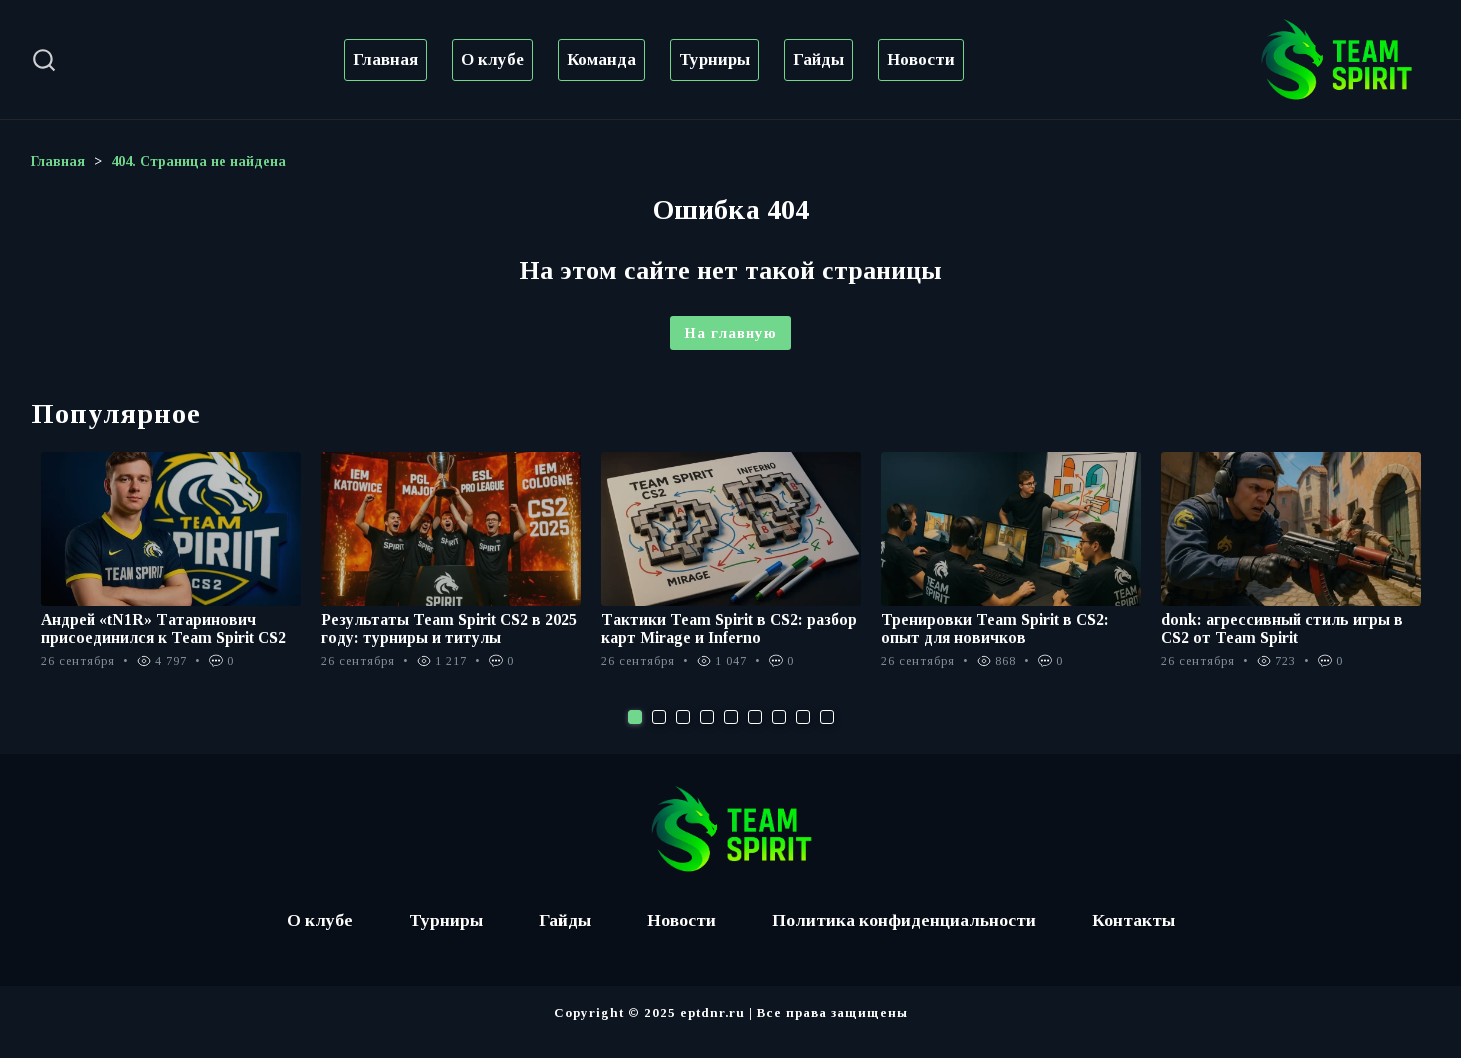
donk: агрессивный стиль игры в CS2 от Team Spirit (1282, 628)
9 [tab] (827, 735)
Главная (385, 59)
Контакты (1139, 938)
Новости (921, 59)
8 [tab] (803, 735)
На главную (730, 333)
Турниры (714, 59)
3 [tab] (683, 735)
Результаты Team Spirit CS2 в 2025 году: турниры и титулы (449, 628)
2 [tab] (659, 735)
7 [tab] (779, 735)
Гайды (818, 59)
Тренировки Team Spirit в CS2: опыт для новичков (995, 628)
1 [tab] (635, 735)
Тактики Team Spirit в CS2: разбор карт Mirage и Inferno (730, 628)
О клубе (492, 59)
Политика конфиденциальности (906, 938)
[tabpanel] (171, 571)
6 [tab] (755, 735)
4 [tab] (707, 735)
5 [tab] (731, 735)
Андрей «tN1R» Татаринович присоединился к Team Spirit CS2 (165, 628)
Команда (601, 59)
